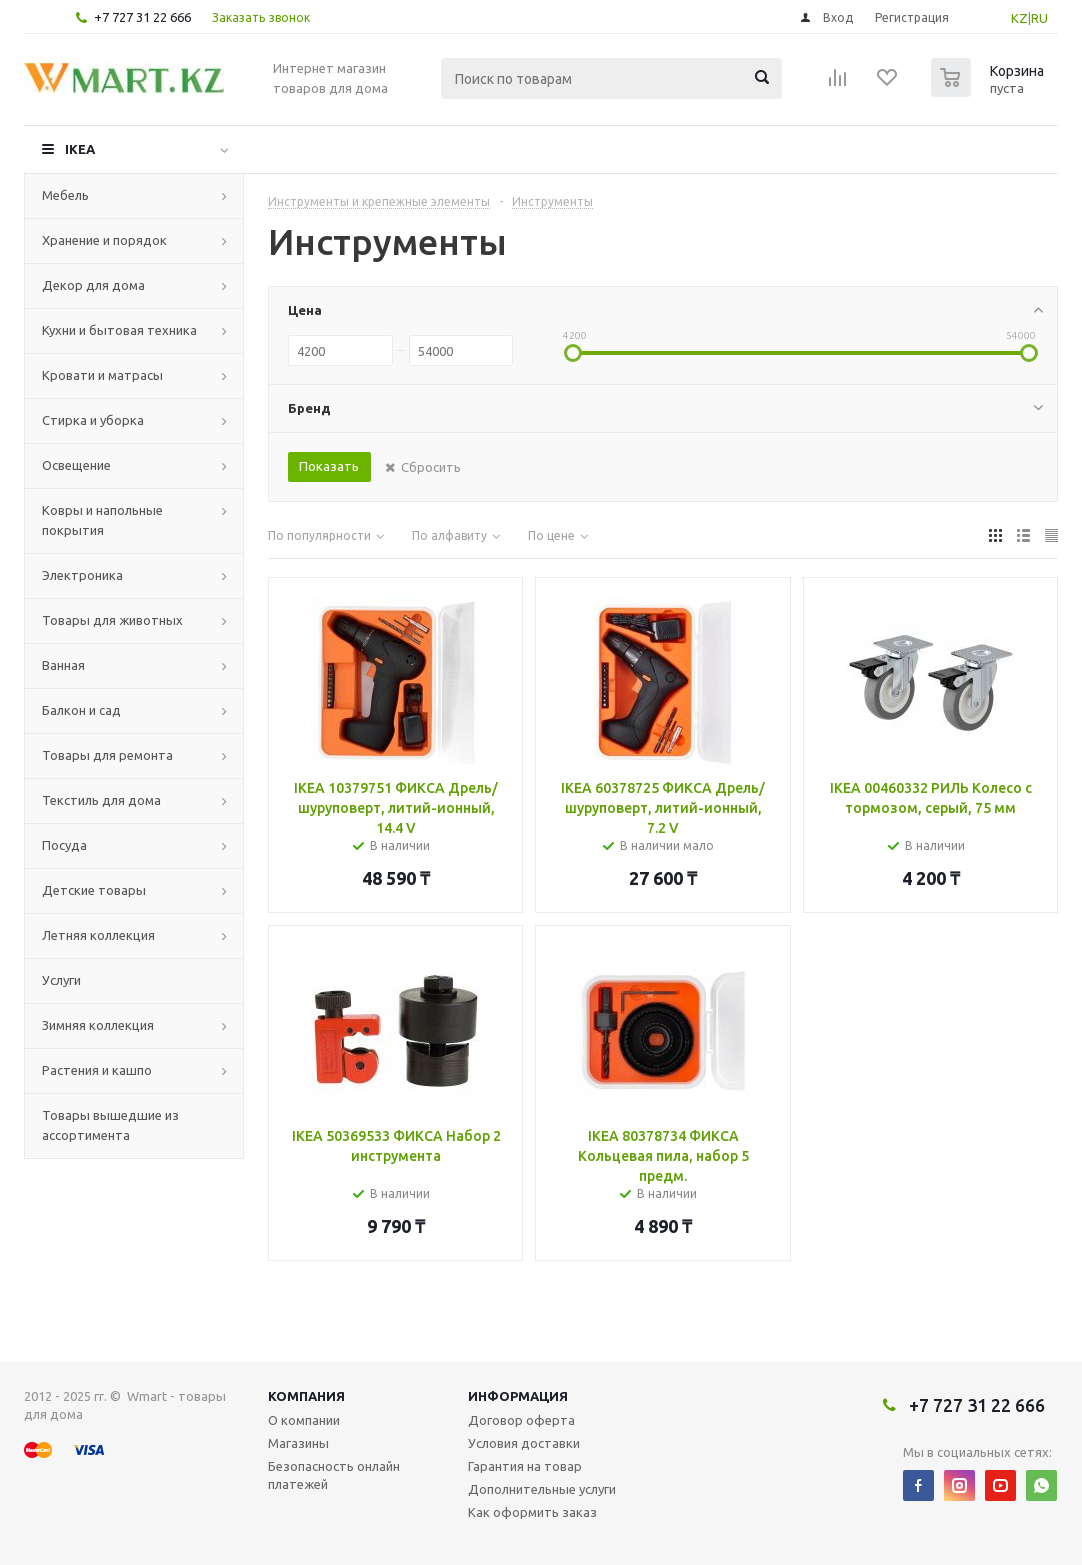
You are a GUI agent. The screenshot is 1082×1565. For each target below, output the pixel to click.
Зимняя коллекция (98, 1025)
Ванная (63, 665)
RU (1039, 18)
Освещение (76, 465)
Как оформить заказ (532, 1512)
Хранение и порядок (104, 240)
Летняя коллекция (98, 935)
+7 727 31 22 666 (142, 17)
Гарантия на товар (525, 1466)
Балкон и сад (81, 710)
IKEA (80, 149)
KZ (1019, 18)
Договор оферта (521, 1420)
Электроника (82, 575)
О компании (304, 1420)
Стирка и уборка (93, 420)
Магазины (298, 1443)
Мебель (65, 195)
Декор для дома (93, 285)
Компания (306, 1396)
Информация (518, 1396)
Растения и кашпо (97, 1070)
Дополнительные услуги (542, 1489)
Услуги (61, 980)
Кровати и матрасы (102, 375)
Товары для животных (112, 620)
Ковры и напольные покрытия (102, 520)
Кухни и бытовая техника (119, 330)
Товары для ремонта (107, 755)
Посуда (64, 845)
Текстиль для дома (101, 800)
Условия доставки (524, 1443)
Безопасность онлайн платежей (334, 1475)
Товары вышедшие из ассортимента (110, 1125)
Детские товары (94, 890)
